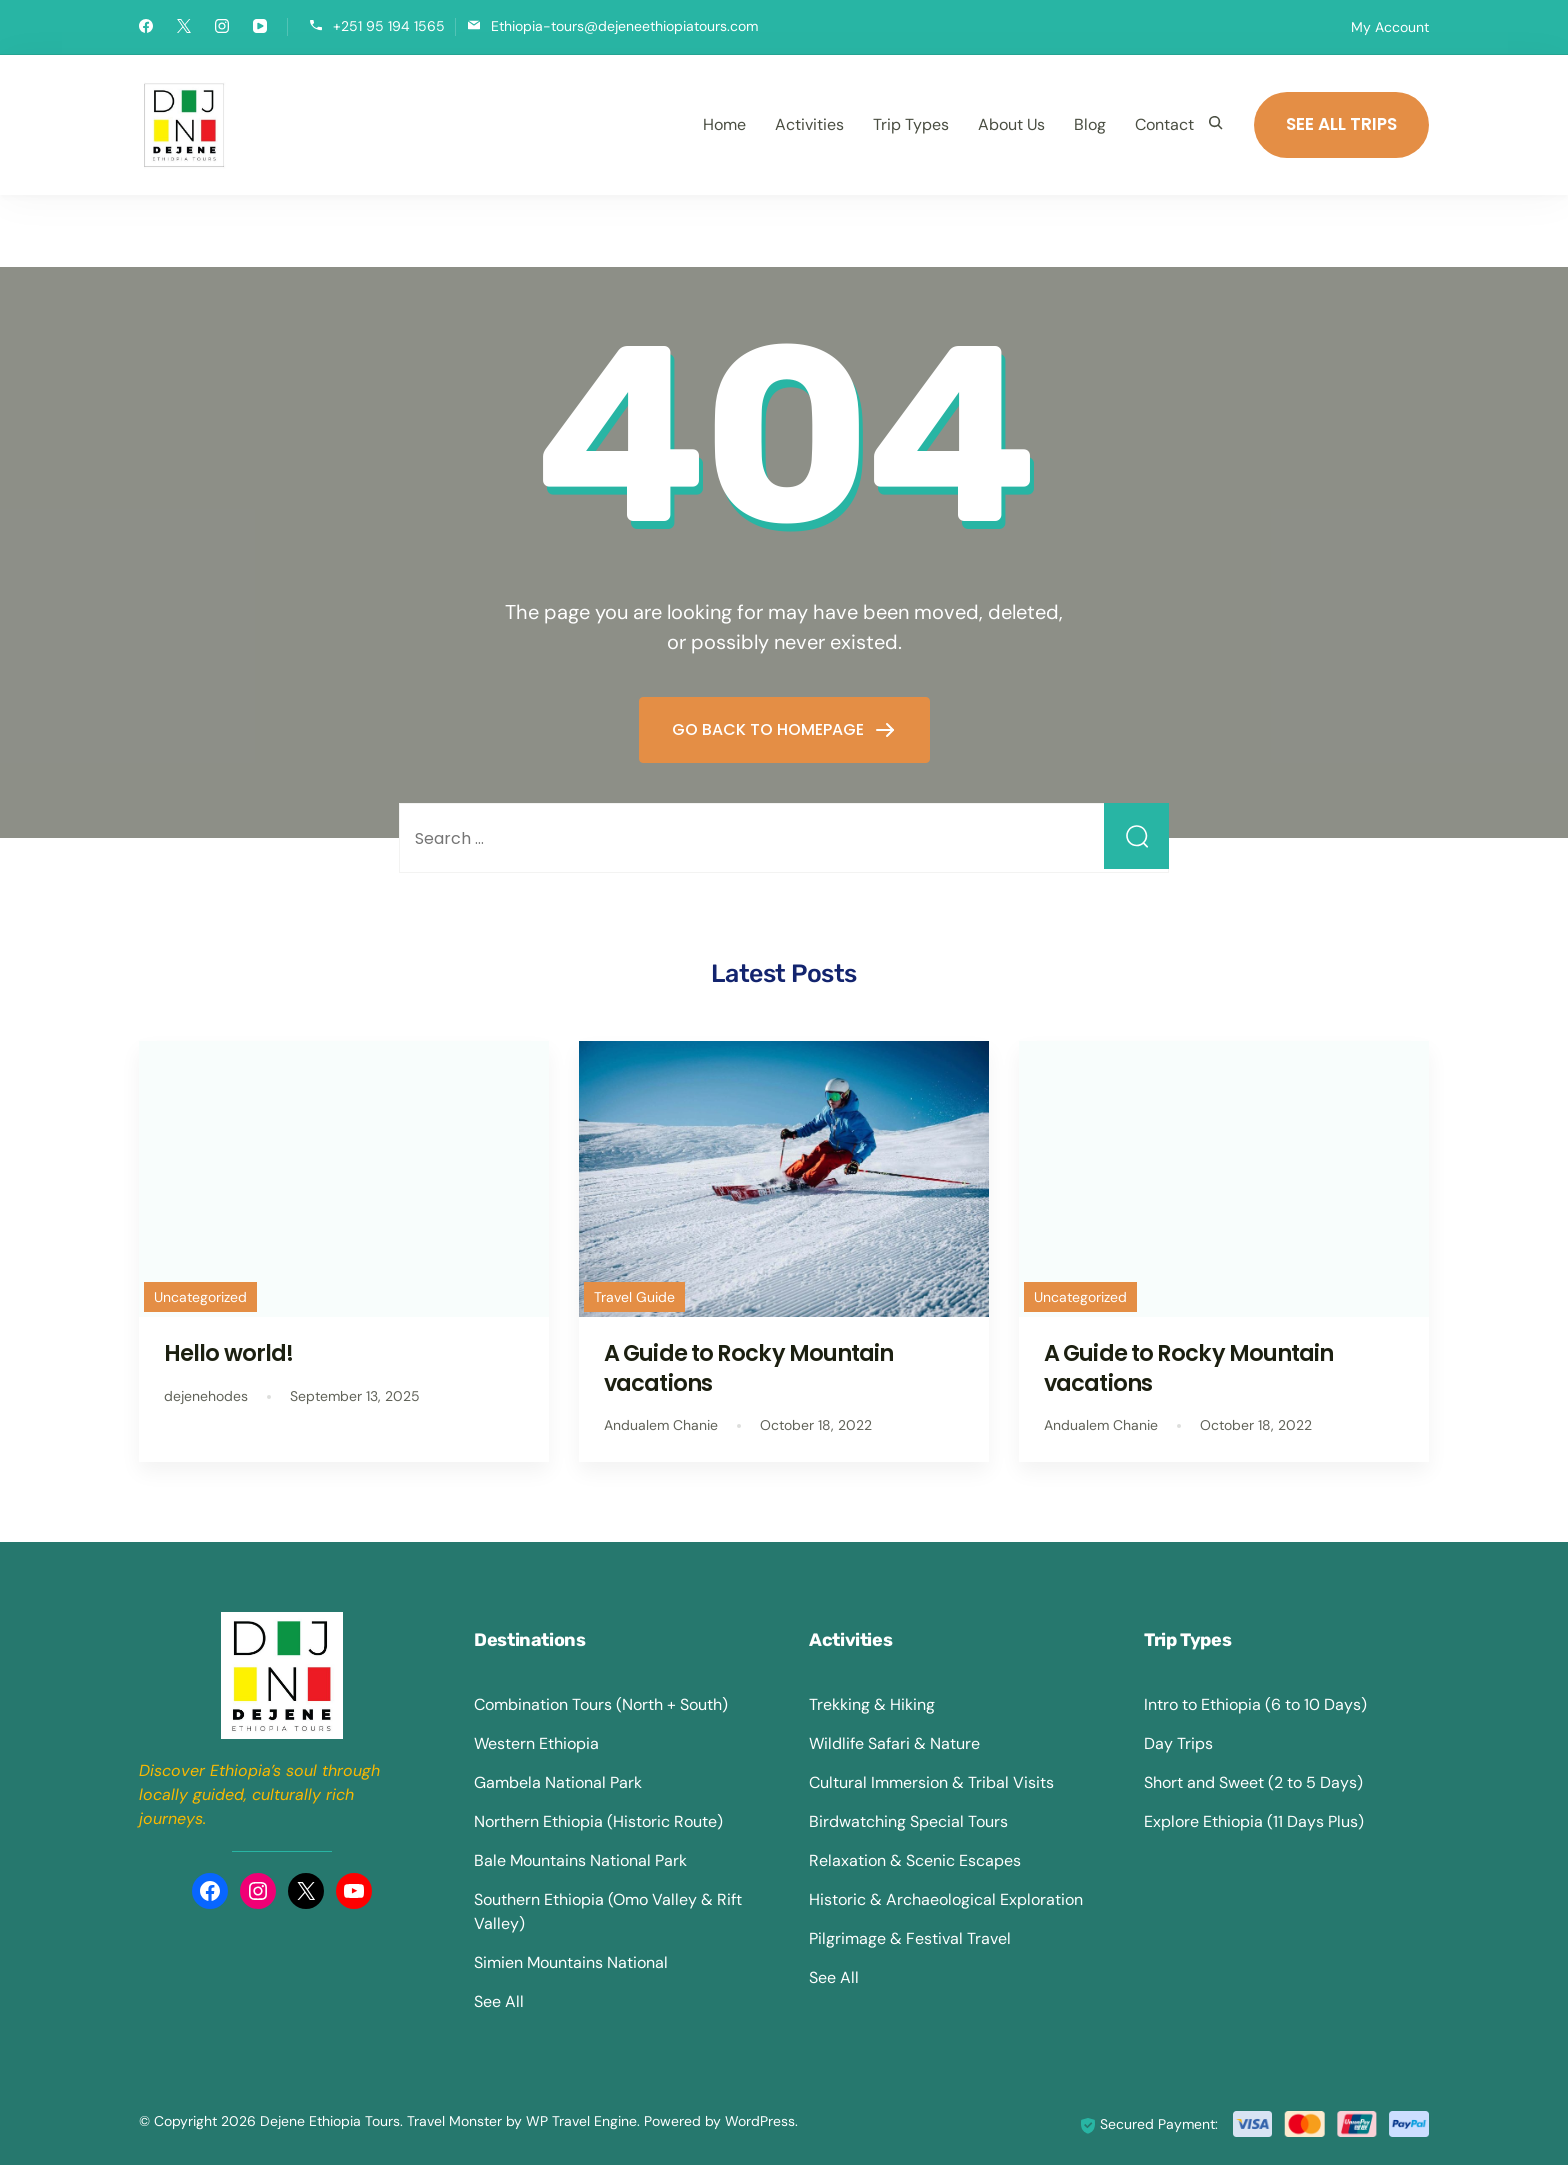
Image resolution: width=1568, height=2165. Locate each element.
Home (724, 124)
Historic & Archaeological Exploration (946, 1899)
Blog (1090, 124)
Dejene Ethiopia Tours (330, 2121)
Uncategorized (200, 1297)
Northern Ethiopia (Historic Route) (598, 1821)
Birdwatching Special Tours (908, 1821)
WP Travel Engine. (583, 2121)
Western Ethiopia (536, 1743)
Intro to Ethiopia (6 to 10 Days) (1255, 1704)
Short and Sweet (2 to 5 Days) (1253, 1782)
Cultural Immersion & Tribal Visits (931, 1782)
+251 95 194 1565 (389, 25)
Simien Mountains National (571, 1962)
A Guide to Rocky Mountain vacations (749, 1367)
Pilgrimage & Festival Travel (910, 1938)
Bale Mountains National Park (580, 1860)
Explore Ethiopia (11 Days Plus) (1254, 1821)
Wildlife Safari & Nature (894, 1743)
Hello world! (228, 1353)
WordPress (760, 2121)
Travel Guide (634, 1297)
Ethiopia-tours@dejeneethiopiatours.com (624, 25)
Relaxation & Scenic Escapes (915, 1860)
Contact (1164, 124)
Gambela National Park (558, 1782)
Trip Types (911, 124)
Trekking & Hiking (872, 1704)
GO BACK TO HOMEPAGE (770, 729)
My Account (1390, 27)
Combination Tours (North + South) (601, 1704)
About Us (1011, 124)
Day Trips (1178, 1743)
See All (499, 2001)
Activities (809, 124)
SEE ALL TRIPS (1341, 124)
